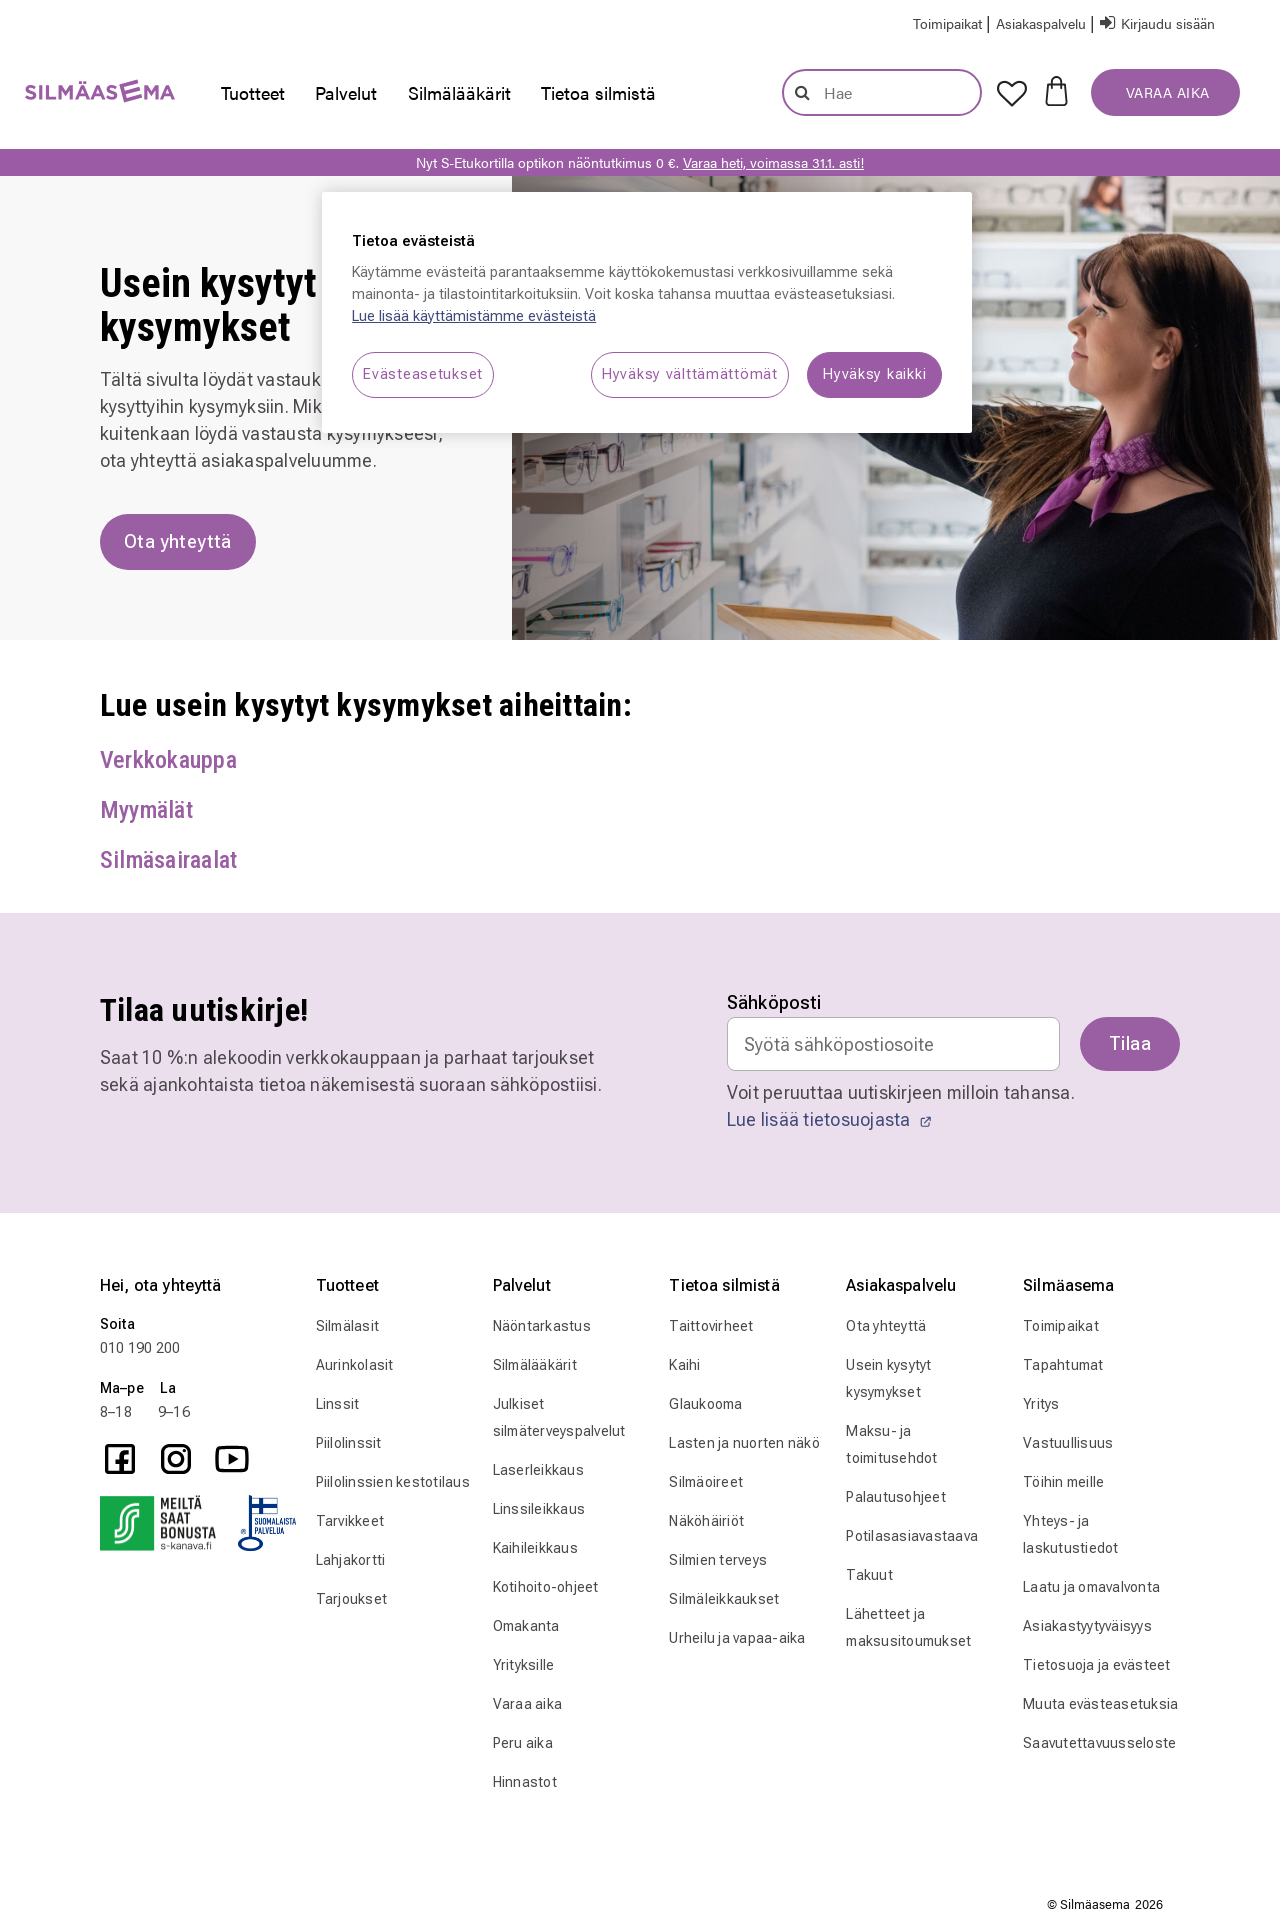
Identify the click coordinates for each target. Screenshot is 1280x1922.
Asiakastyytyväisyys (1087, 1626)
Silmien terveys (718, 1560)
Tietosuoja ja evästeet (1097, 1665)
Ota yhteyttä (886, 1326)
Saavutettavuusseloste (1099, 1743)
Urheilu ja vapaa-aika (737, 1638)
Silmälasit (348, 1326)
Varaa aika (528, 1704)
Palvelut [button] (346, 92)
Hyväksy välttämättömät (690, 374)
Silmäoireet (706, 1482)
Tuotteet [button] (253, 92)
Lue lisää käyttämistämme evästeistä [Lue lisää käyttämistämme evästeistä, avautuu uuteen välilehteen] (474, 316)
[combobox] (882, 92)
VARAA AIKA (1165, 92)
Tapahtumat (1063, 1365)
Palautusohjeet (896, 1497)
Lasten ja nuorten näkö (744, 1443)
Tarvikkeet (350, 1521)
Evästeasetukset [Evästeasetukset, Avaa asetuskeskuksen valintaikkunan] (423, 374)
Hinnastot (525, 1782)
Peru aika (523, 1743)
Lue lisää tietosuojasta (829, 1119)
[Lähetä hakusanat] (802, 92)
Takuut (869, 1575)
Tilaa (1130, 1043)
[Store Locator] (949, 22)
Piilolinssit (349, 1443)
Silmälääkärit (535, 1365)
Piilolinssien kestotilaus (393, 1482)
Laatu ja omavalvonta (1091, 1587)
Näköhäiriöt (706, 1521)
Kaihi (684, 1365)
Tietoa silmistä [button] (598, 92)
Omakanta (526, 1626)
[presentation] (253, 93)
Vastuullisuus (1068, 1443)
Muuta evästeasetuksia (1100, 1704)
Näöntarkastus (542, 1326)
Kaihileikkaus (535, 1548)
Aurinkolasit (355, 1365)
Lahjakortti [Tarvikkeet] (351, 1560)
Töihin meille (1063, 1482)
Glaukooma (705, 1404)
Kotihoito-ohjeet (546, 1587)
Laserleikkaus (538, 1470)
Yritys (1041, 1404)
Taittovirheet (711, 1326)
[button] (1042, 22)
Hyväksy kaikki (874, 374)
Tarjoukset (352, 1599)
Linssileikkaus (539, 1509)
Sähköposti (774, 1002)
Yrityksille (524, 1665)
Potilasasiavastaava (912, 1536)
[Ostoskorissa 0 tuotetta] (1056, 89)
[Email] (893, 1044)
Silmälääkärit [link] (459, 92)
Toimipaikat (1061, 1326)
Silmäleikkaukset (724, 1599)
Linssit (338, 1404)
